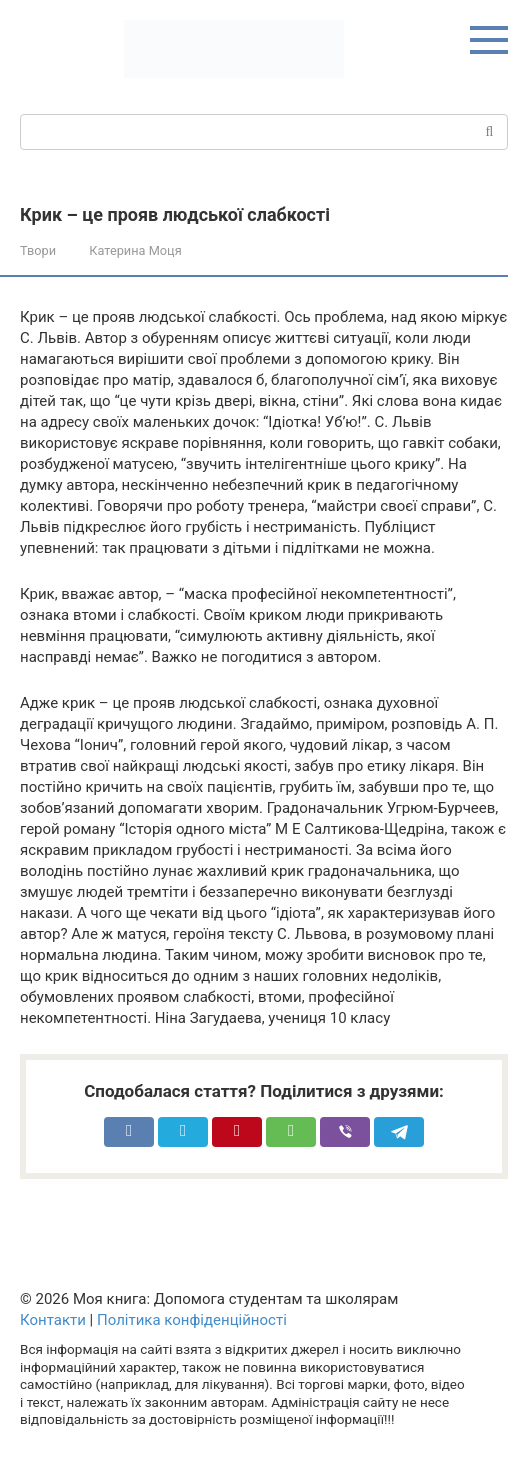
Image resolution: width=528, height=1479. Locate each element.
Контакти (53, 1320)
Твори (38, 250)
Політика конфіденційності (192, 1320)
